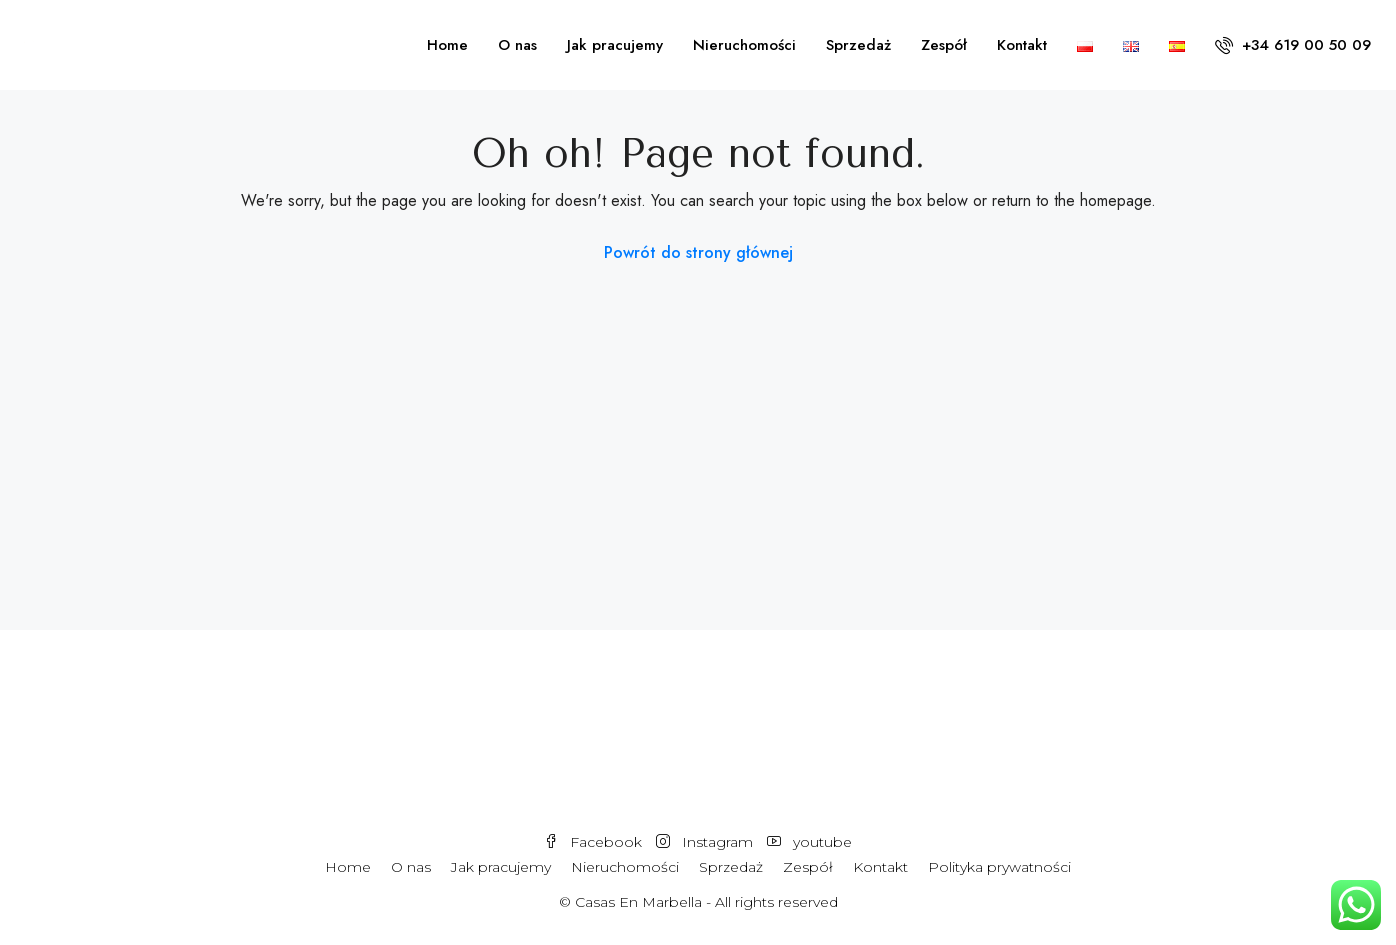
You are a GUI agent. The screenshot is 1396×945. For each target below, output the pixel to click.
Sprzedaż (858, 45)
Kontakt (1022, 45)
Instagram (706, 842)
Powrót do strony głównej (698, 252)
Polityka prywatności (999, 867)
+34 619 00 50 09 (1293, 45)
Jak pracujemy (615, 45)
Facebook (595, 842)
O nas (517, 45)
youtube (809, 842)
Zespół (944, 45)
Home (447, 45)
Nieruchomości (744, 45)
